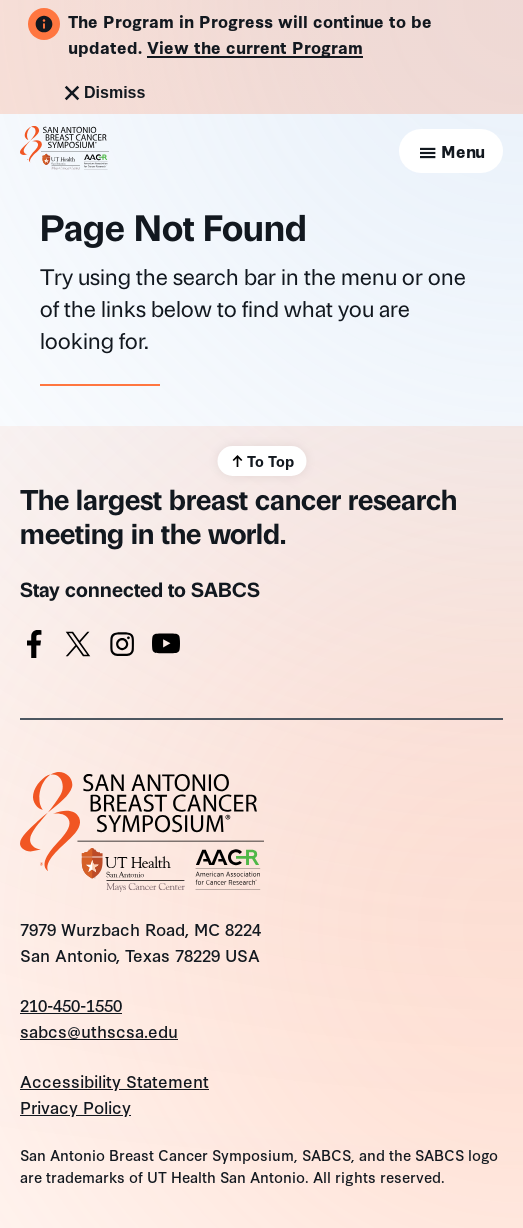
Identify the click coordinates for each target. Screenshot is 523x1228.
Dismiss (102, 93)
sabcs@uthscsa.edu (99, 1030)
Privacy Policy (75, 1106)
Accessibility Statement (114, 1080)
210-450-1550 (71, 1004)
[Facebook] (34, 648)
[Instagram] (122, 648)
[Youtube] (166, 648)
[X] (78, 648)
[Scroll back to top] (261, 461)
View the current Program (255, 46)
